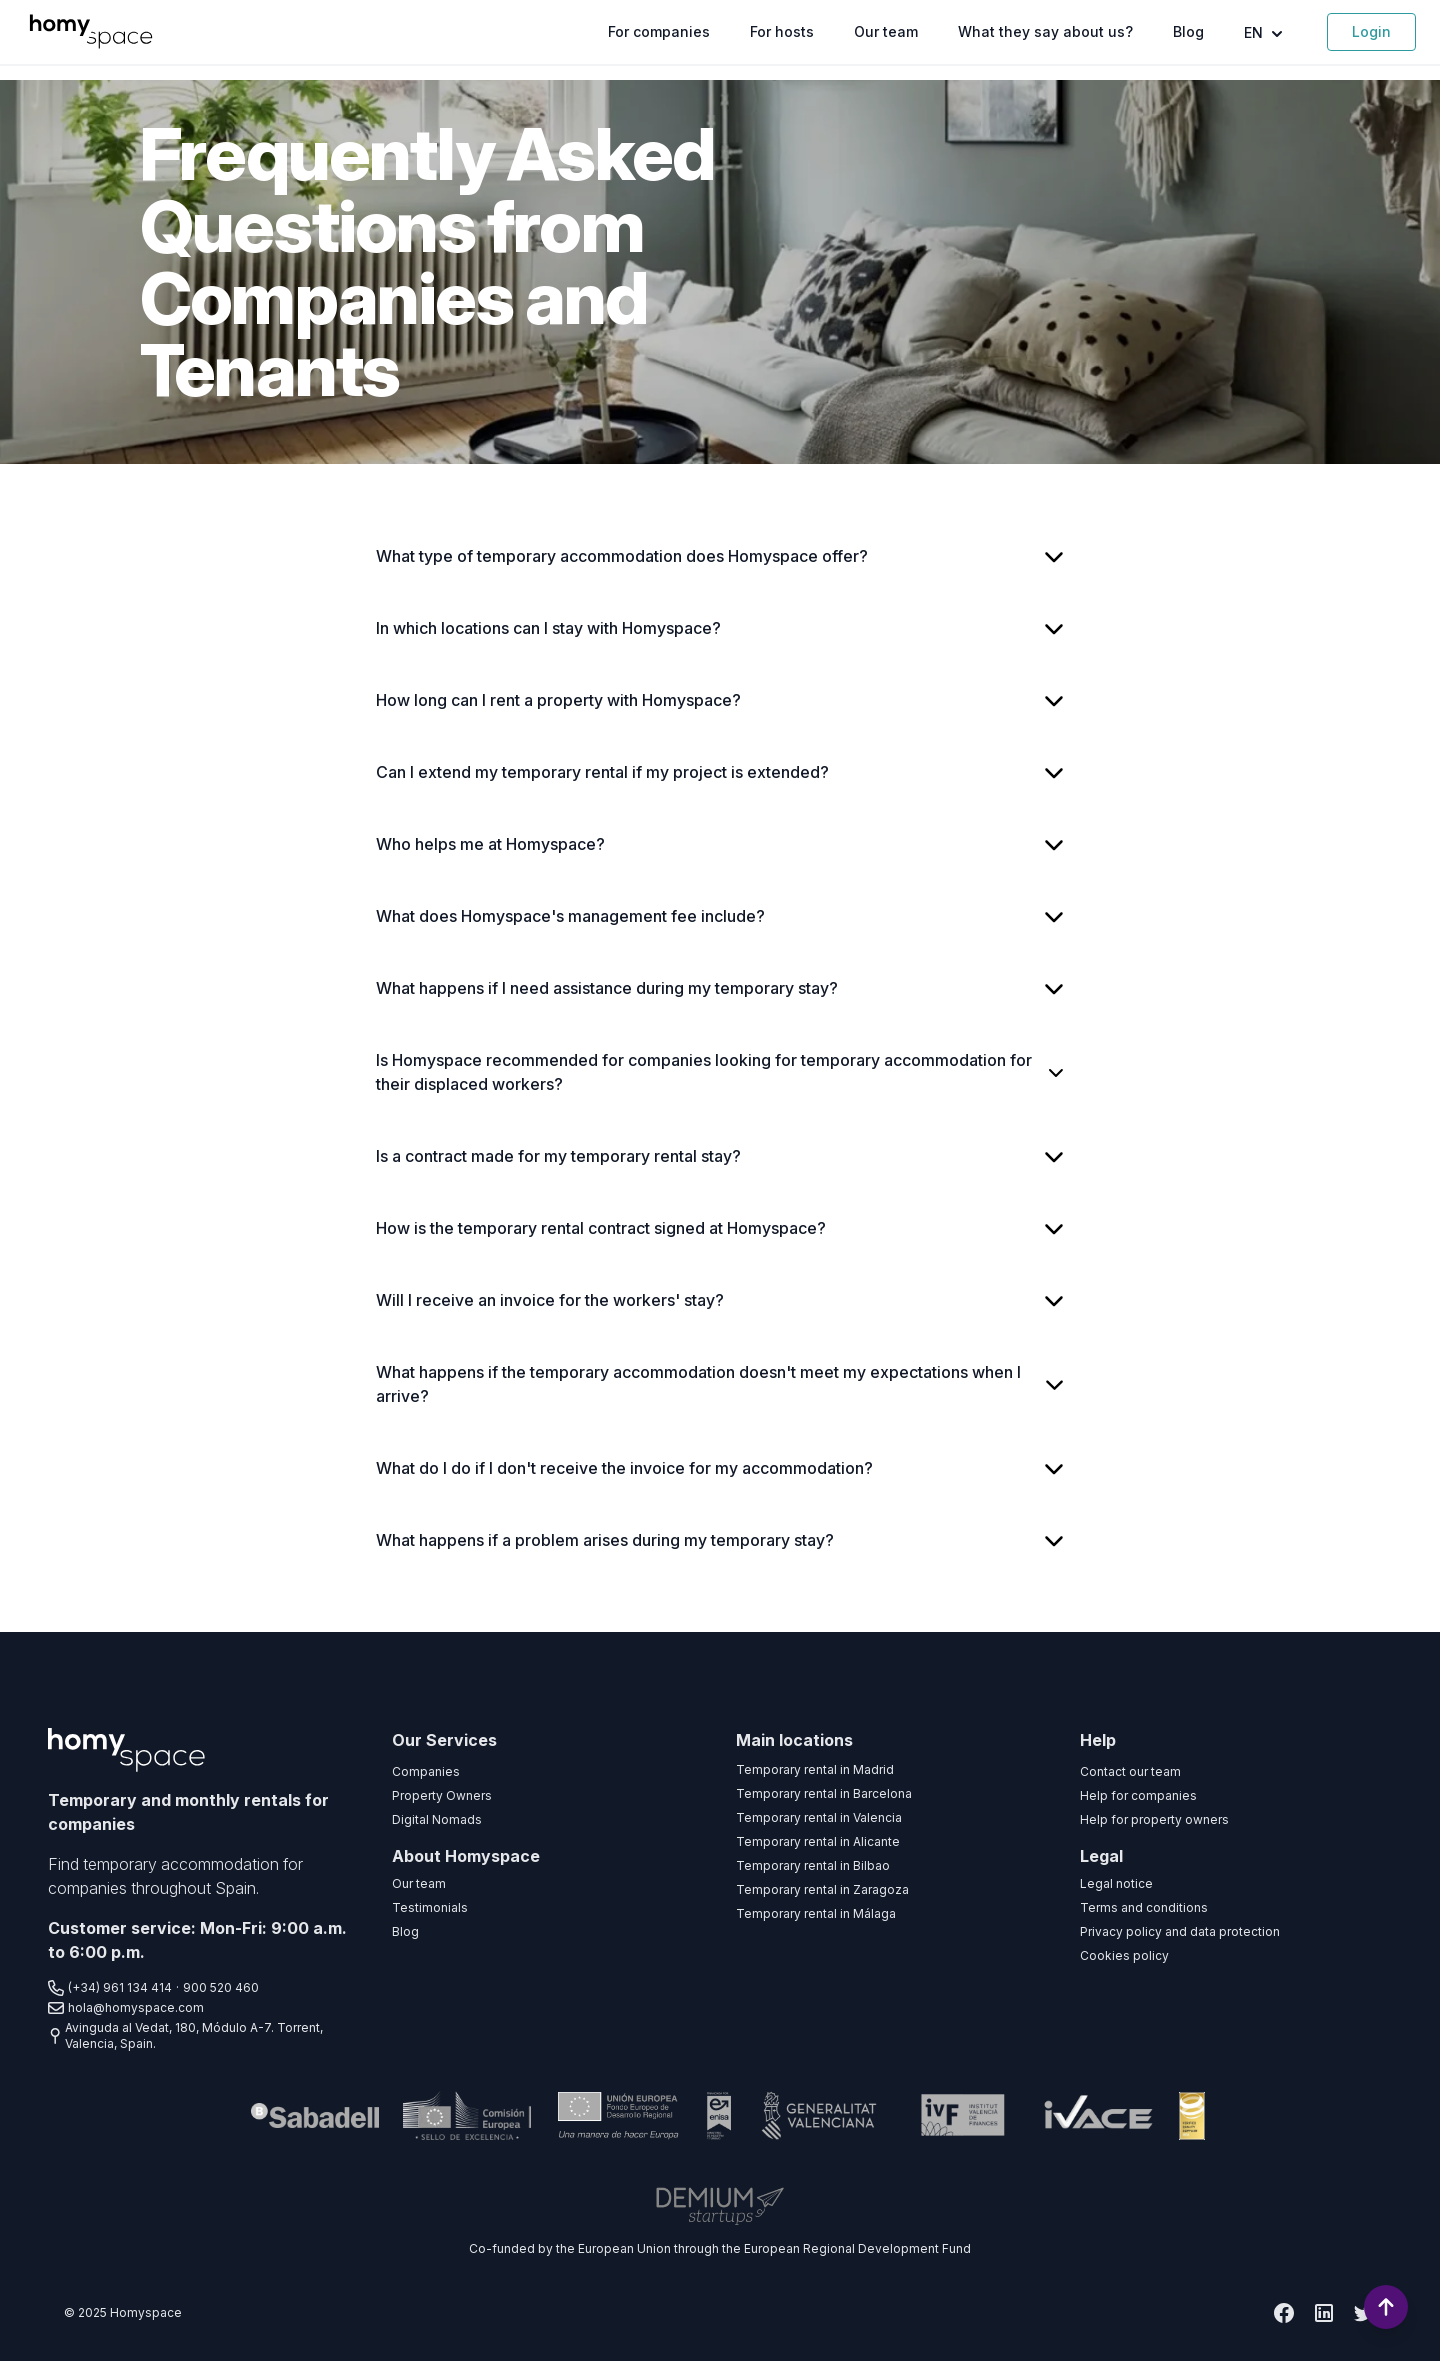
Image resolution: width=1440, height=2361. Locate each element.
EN (1265, 34)
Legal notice (1116, 1883)
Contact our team (1130, 1771)
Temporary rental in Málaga (816, 1913)
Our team (886, 31)
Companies (426, 1771)
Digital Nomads (437, 1819)
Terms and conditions (1144, 1907)
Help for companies (1138, 1795)
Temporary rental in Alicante (818, 1841)
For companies (659, 31)
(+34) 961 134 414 (110, 1988)
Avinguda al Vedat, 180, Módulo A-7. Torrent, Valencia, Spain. (185, 2035)
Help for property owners (1154, 1819)
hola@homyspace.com (126, 2008)
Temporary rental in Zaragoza (822, 1889)
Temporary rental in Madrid (815, 1769)
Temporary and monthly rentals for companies (188, 1812)
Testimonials (430, 1907)
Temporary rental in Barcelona (824, 1793)
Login (1371, 31)
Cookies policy (1124, 1955)
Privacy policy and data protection (1180, 1931)
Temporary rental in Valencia (819, 1817)
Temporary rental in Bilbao (813, 1865)
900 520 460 (221, 1987)
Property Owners (442, 1795)
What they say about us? (1045, 31)
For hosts (782, 31)
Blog (1188, 31)
